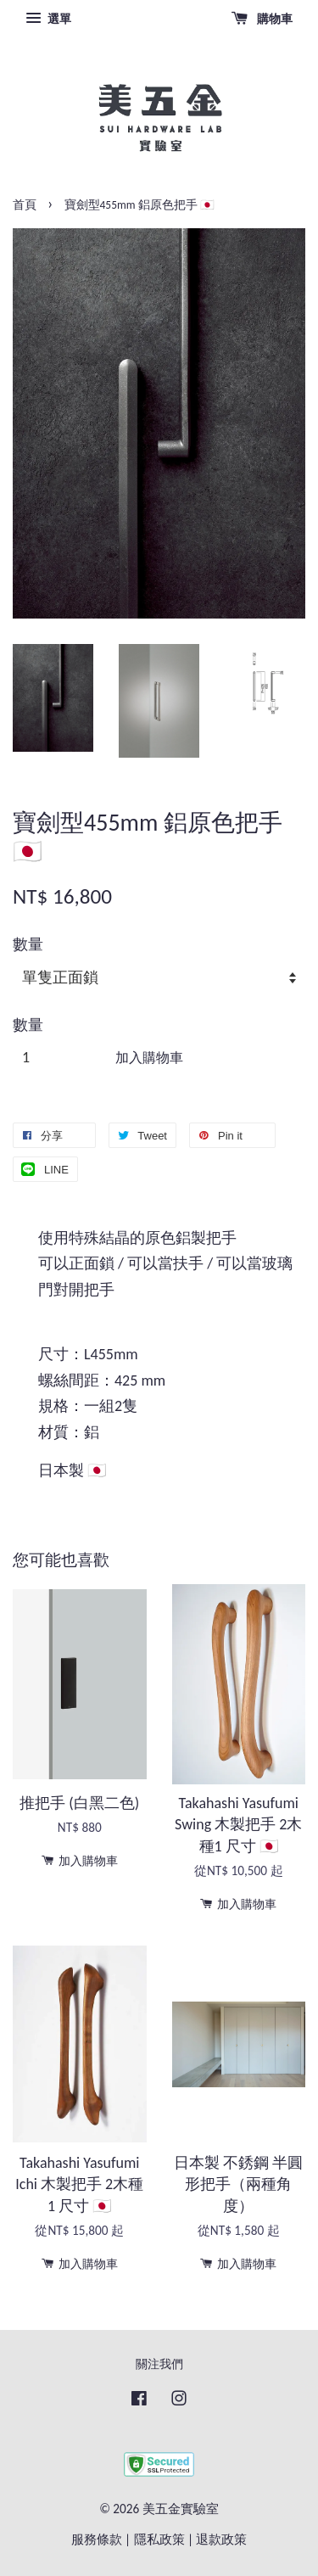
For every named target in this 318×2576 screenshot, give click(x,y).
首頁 (24, 205)
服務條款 (96, 2539)
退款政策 (221, 2539)
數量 (28, 944)
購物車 (262, 18)
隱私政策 (159, 2539)
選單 (48, 18)
